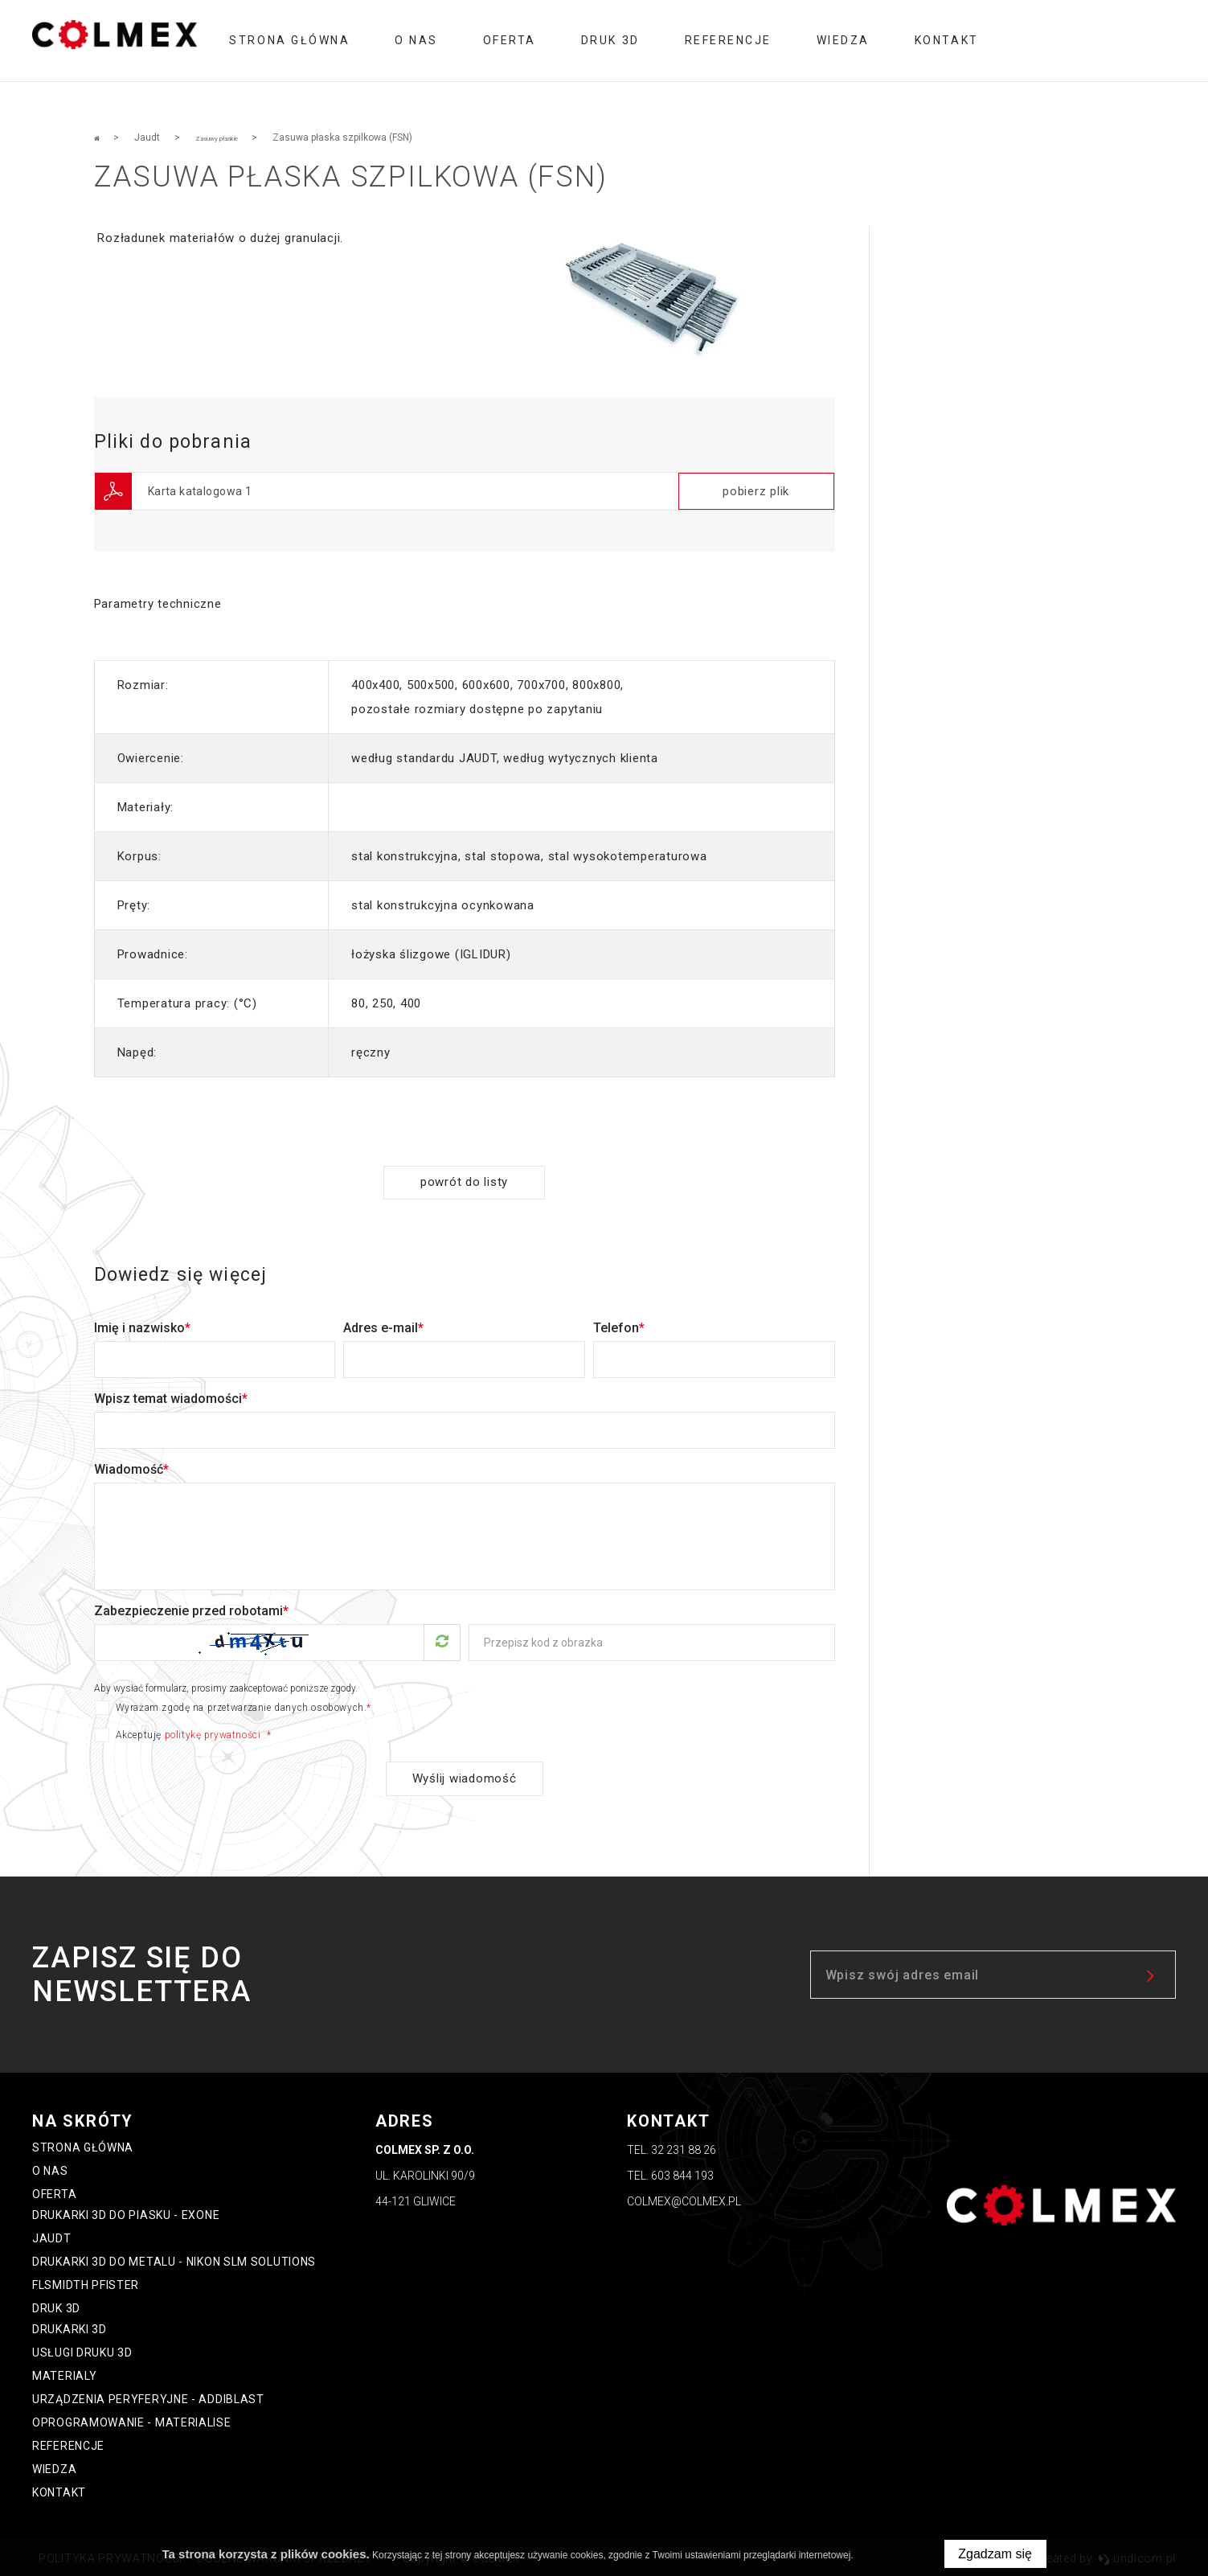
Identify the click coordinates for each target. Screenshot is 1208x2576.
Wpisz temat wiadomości (171, 1395)
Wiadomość (131, 1466)
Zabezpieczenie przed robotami (191, 1607)
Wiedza (843, 40)
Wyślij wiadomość (464, 1775)
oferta (509, 40)
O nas (416, 40)
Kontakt (947, 40)
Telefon (619, 1324)
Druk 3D (610, 40)
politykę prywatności (213, 1731)
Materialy (64, 2373)
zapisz (1151, 1972)
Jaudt (52, 2235)
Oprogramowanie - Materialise (131, 2420)
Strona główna (289, 40)
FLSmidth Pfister (85, 2282)
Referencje (728, 40)
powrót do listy (464, 1179)
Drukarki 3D (69, 2326)
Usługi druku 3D (82, 2350)
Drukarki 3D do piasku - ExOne (125, 2212)
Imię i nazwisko (142, 1324)
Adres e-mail (383, 1324)
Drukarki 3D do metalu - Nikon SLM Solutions (174, 2259)
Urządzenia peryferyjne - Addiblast (148, 2396)
